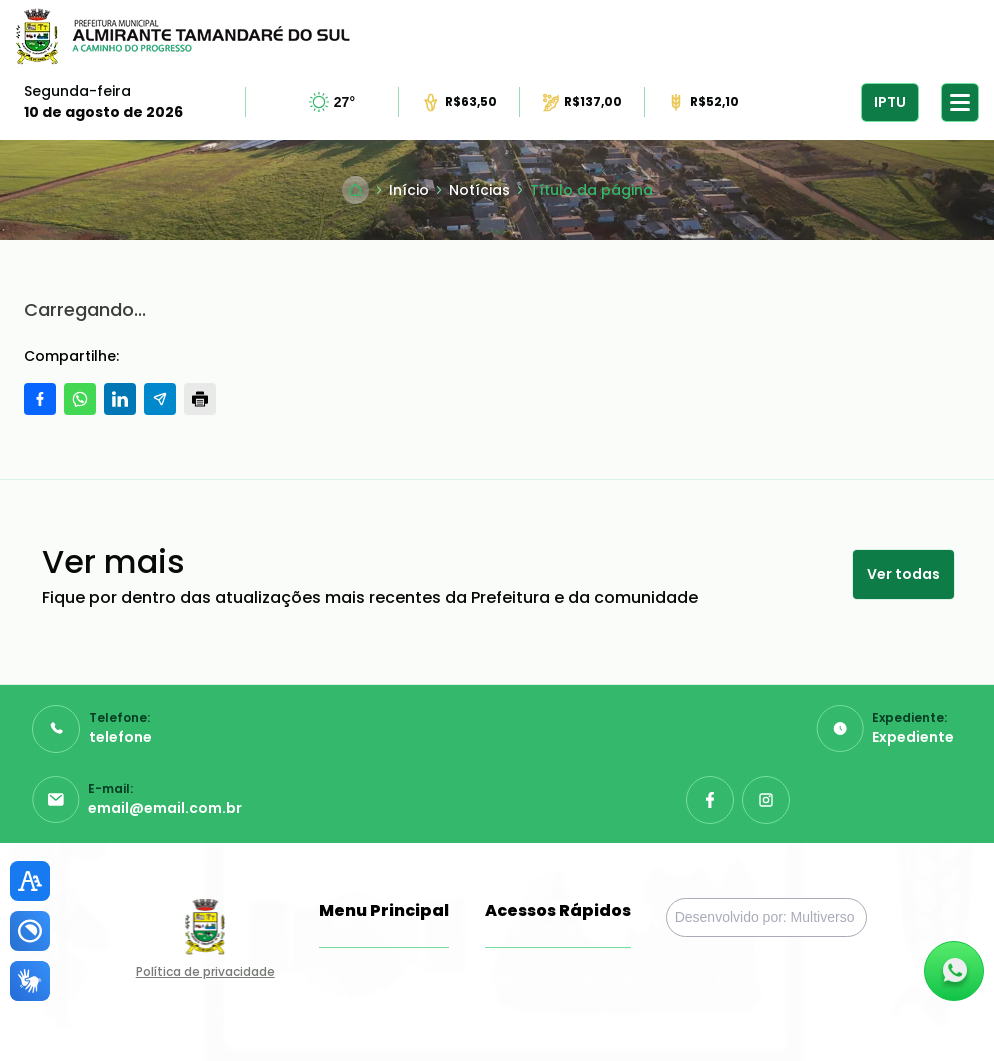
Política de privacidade (205, 971)
